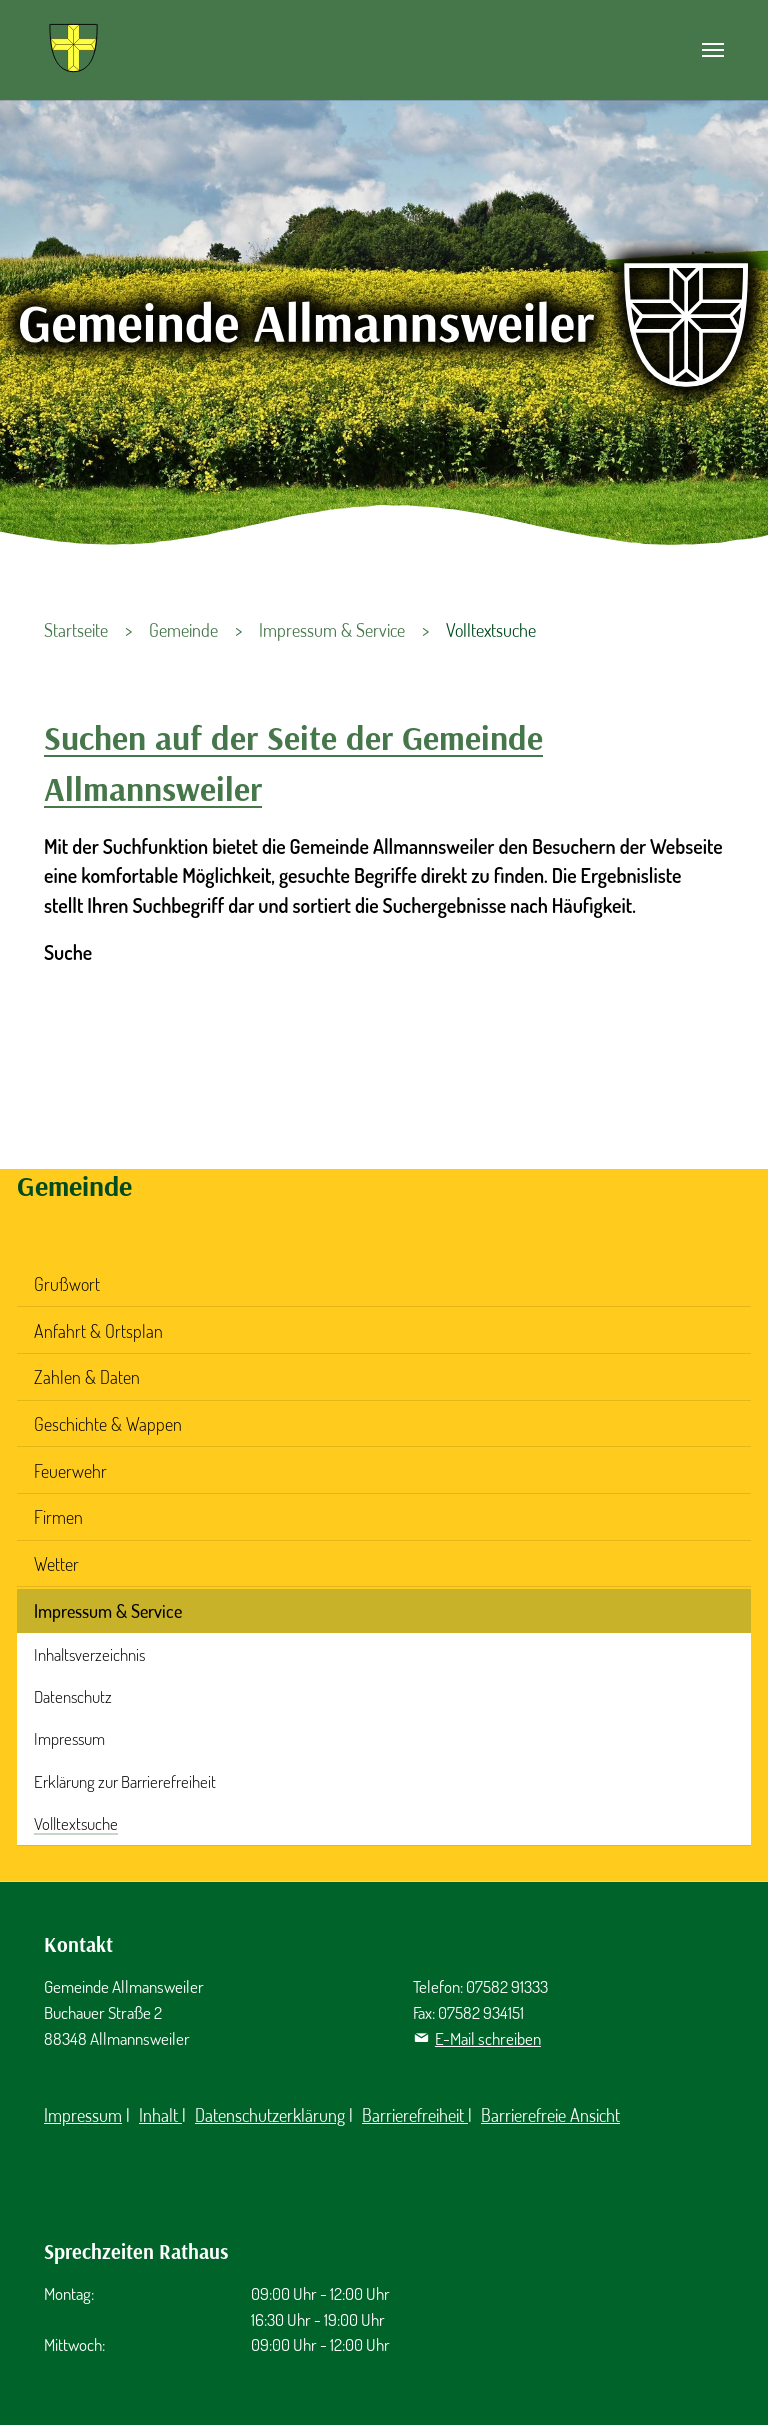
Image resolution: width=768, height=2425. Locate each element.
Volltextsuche (76, 1823)
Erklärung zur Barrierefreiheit (125, 1781)
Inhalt (160, 2115)
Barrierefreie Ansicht (550, 2115)
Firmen (58, 1517)
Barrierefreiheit (415, 2115)
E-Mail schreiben (488, 2038)
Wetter (56, 1564)
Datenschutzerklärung (270, 2115)
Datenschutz (73, 1696)
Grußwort (67, 1284)
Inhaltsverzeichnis (89, 1654)
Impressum (69, 1738)
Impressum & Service (108, 1611)
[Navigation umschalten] (713, 50)
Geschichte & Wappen (108, 1424)
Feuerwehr (70, 1471)
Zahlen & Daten (87, 1377)
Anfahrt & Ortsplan (98, 1331)
